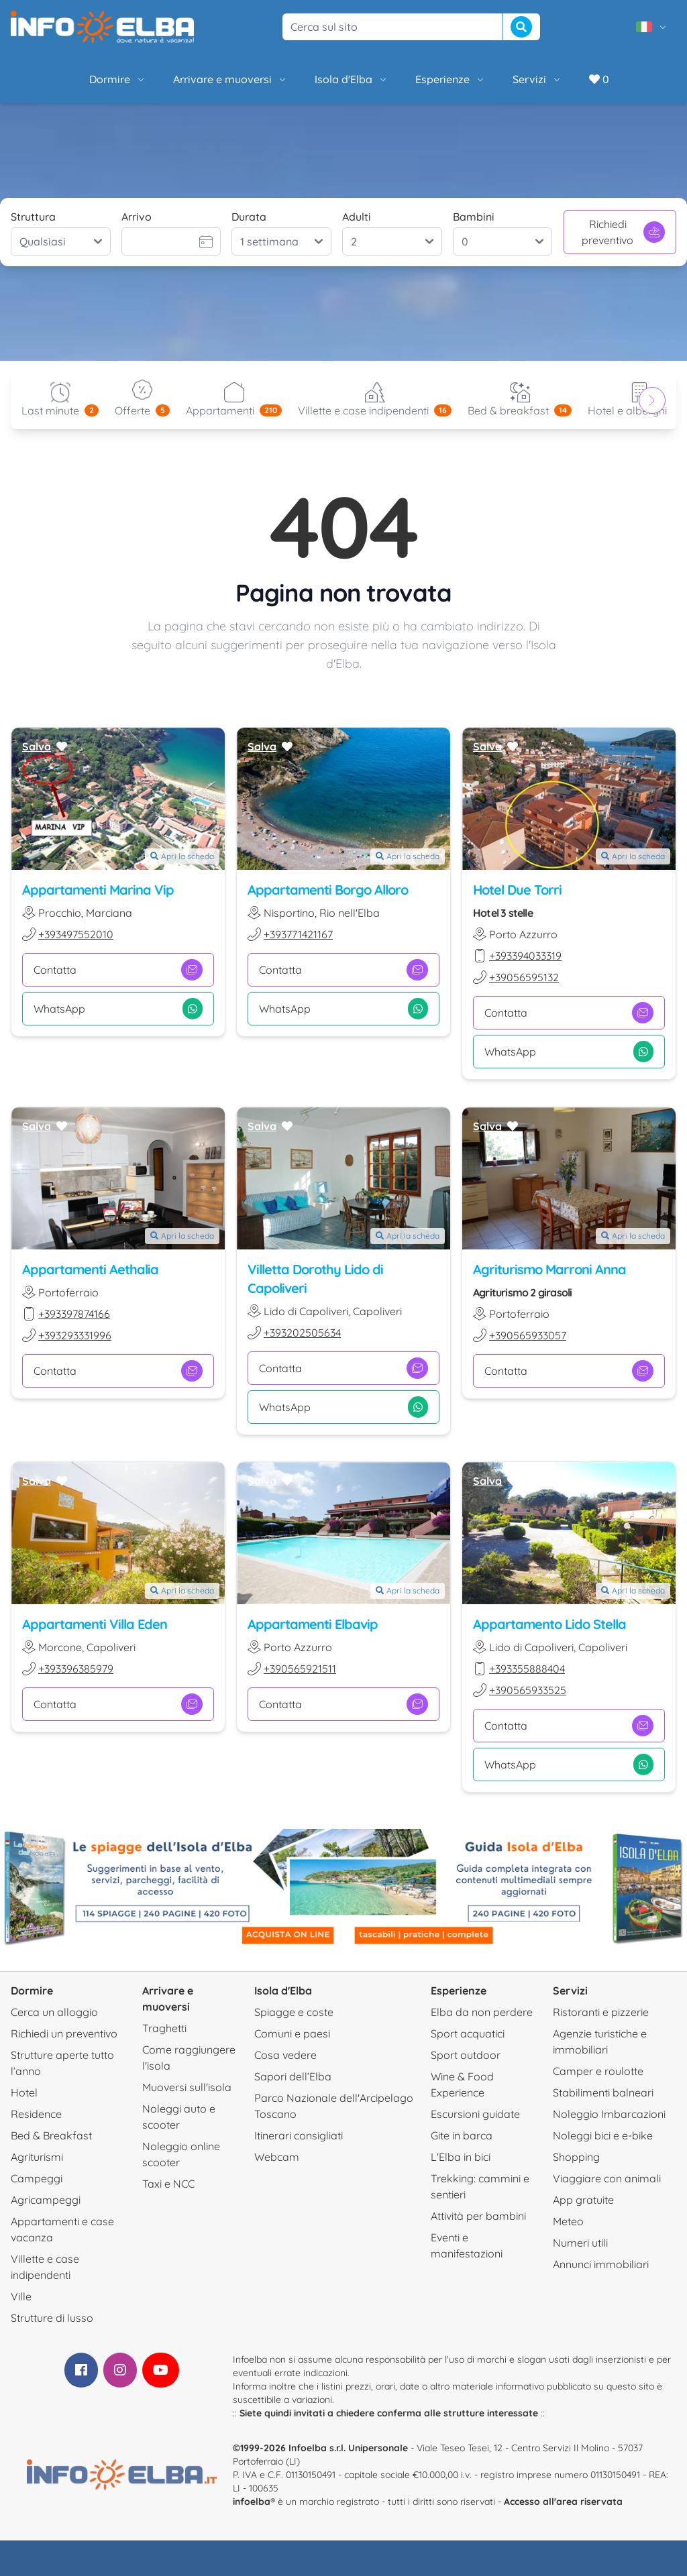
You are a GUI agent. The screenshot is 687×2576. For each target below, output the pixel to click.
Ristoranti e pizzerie (601, 2012)
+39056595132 (524, 977)
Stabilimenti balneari (603, 2092)
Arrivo (136, 216)
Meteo (568, 2221)
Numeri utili (580, 2242)
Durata (248, 216)
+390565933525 (527, 1690)
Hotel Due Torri (517, 889)
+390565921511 (300, 1668)
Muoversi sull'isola (186, 2087)
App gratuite (583, 2199)
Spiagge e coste (293, 2012)
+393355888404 (527, 1668)
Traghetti (164, 2028)
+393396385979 (75, 1668)
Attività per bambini (478, 2216)
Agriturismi (37, 2157)
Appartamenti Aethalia (90, 1268)
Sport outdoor (465, 2055)
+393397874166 (74, 1313)
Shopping (576, 2157)
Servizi (537, 79)
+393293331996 (74, 1334)
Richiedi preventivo (623, 232)
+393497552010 (75, 934)
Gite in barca (461, 2135)
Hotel (24, 2092)
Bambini (473, 216)
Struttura (33, 216)
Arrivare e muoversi (230, 79)
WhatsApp (118, 1008)
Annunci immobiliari (601, 2264)
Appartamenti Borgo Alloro (328, 889)
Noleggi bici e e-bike (603, 2135)
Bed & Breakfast (51, 2135)
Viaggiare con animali (607, 2178)
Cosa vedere (285, 2055)
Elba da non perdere (482, 2012)
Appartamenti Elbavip (313, 1624)
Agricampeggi (46, 2199)
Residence (36, 2114)
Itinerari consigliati (298, 2135)
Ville (21, 2296)
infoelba (251, 2502)
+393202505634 (302, 1332)
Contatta (118, 970)
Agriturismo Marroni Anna (549, 1268)
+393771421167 (298, 934)
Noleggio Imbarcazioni (609, 2114)
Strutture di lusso (52, 2318)
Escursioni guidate (475, 2114)
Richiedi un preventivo (64, 2033)
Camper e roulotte (598, 2071)
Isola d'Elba (351, 79)
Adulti (356, 216)
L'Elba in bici (460, 2157)
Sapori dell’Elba (292, 2076)
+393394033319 (525, 955)
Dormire (117, 79)
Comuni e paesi (292, 2033)
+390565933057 (527, 1334)
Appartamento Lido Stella (549, 1624)
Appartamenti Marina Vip (98, 889)
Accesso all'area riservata (563, 2502)
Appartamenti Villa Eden (94, 1624)
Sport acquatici (468, 2033)
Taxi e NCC (168, 2183)
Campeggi (36, 2178)
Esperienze (450, 79)
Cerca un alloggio (54, 2012)
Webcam (276, 2157)
